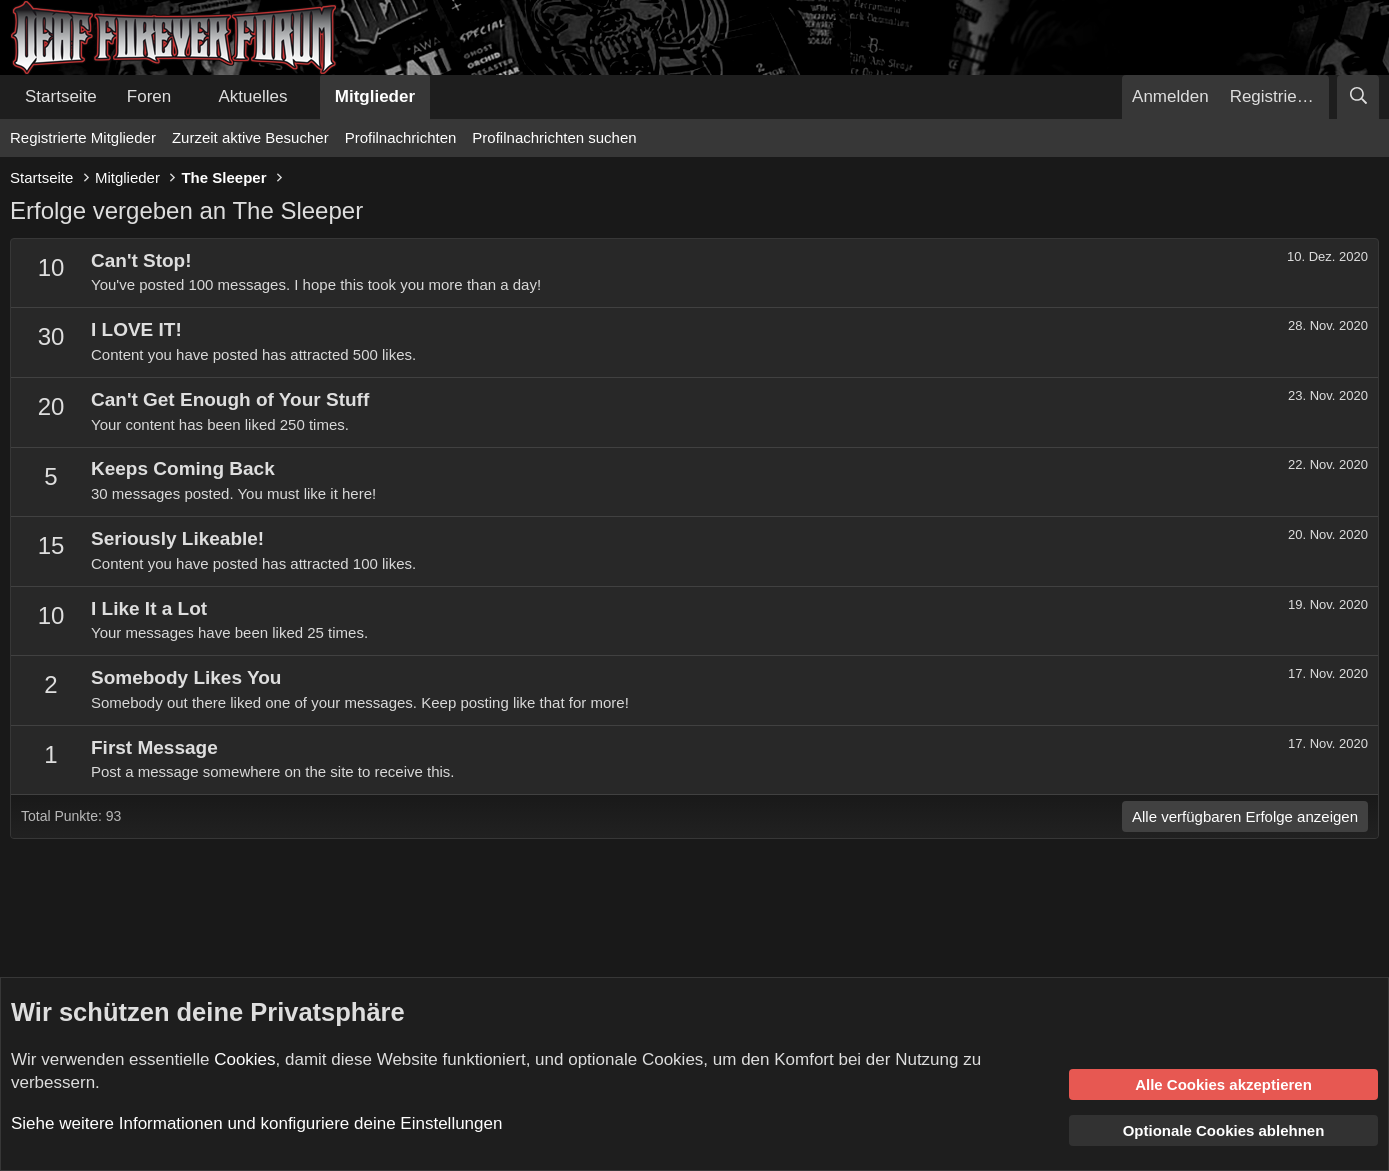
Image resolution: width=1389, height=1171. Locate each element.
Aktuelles (253, 96)
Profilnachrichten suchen (554, 137)
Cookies (244, 1059)
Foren (149, 96)
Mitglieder (375, 96)
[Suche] (1358, 97)
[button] (188, 97)
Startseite (61, 96)
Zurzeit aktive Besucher (250, 137)
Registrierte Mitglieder (83, 137)
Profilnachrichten (401, 137)
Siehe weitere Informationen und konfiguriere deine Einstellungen (256, 1123)
